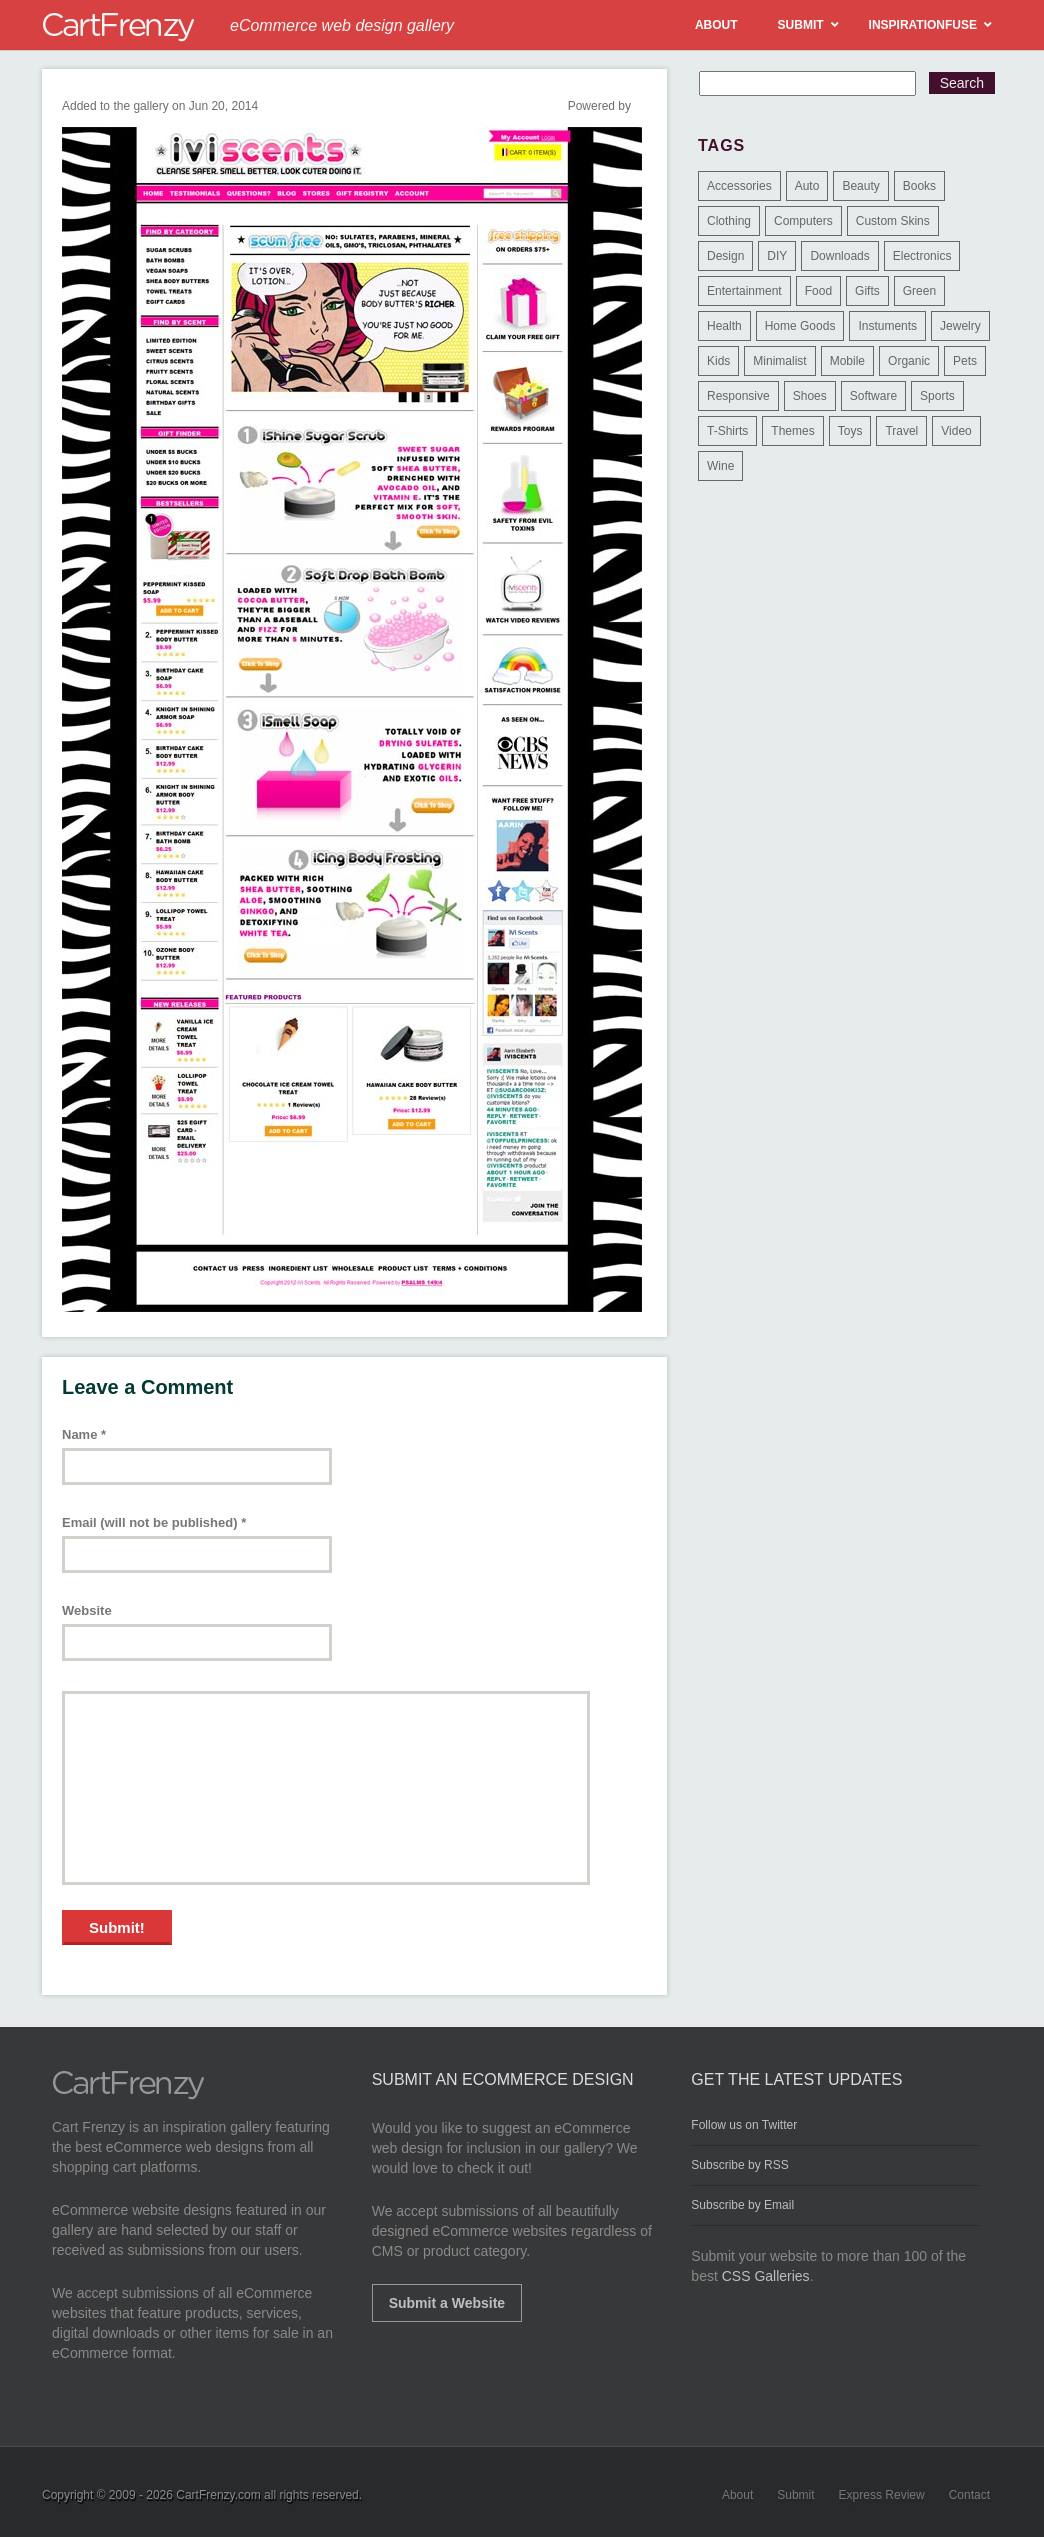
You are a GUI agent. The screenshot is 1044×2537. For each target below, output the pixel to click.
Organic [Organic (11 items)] (909, 361)
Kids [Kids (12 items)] (718, 361)
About (737, 2495)
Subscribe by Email (742, 2205)
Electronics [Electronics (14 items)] (922, 256)
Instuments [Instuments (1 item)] (887, 326)
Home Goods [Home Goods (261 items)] (800, 326)
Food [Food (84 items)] (818, 291)
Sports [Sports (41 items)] (937, 396)
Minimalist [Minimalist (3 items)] (779, 361)
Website (87, 1610)
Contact (969, 2495)
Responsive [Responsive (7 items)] (738, 396)
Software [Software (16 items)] (873, 396)
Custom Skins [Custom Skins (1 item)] (893, 221)
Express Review (882, 2495)
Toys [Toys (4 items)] (850, 431)
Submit (795, 2495)
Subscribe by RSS (739, 2165)
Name (84, 1434)
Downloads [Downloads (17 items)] (839, 256)
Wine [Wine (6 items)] (720, 466)
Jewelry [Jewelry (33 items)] (960, 326)
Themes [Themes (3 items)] (792, 431)
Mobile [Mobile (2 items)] (847, 361)
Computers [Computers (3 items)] (803, 221)
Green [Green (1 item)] (919, 291)
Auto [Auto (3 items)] (807, 186)
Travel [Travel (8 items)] (901, 431)
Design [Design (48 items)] (725, 256)
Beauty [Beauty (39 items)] (860, 186)
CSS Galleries (766, 2276)
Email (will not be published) (154, 1522)
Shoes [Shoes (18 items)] (810, 396)
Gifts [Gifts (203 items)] (867, 291)
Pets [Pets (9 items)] (965, 361)
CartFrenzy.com (218, 2495)
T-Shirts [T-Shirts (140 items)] (727, 431)
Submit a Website (447, 2303)
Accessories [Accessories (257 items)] (739, 186)
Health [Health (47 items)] (724, 326)
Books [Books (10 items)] (919, 186)
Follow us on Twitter (744, 2125)
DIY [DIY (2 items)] (777, 256)
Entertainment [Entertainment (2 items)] (744, 291)
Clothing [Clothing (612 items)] (729, 221)
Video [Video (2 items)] (956, 431)
